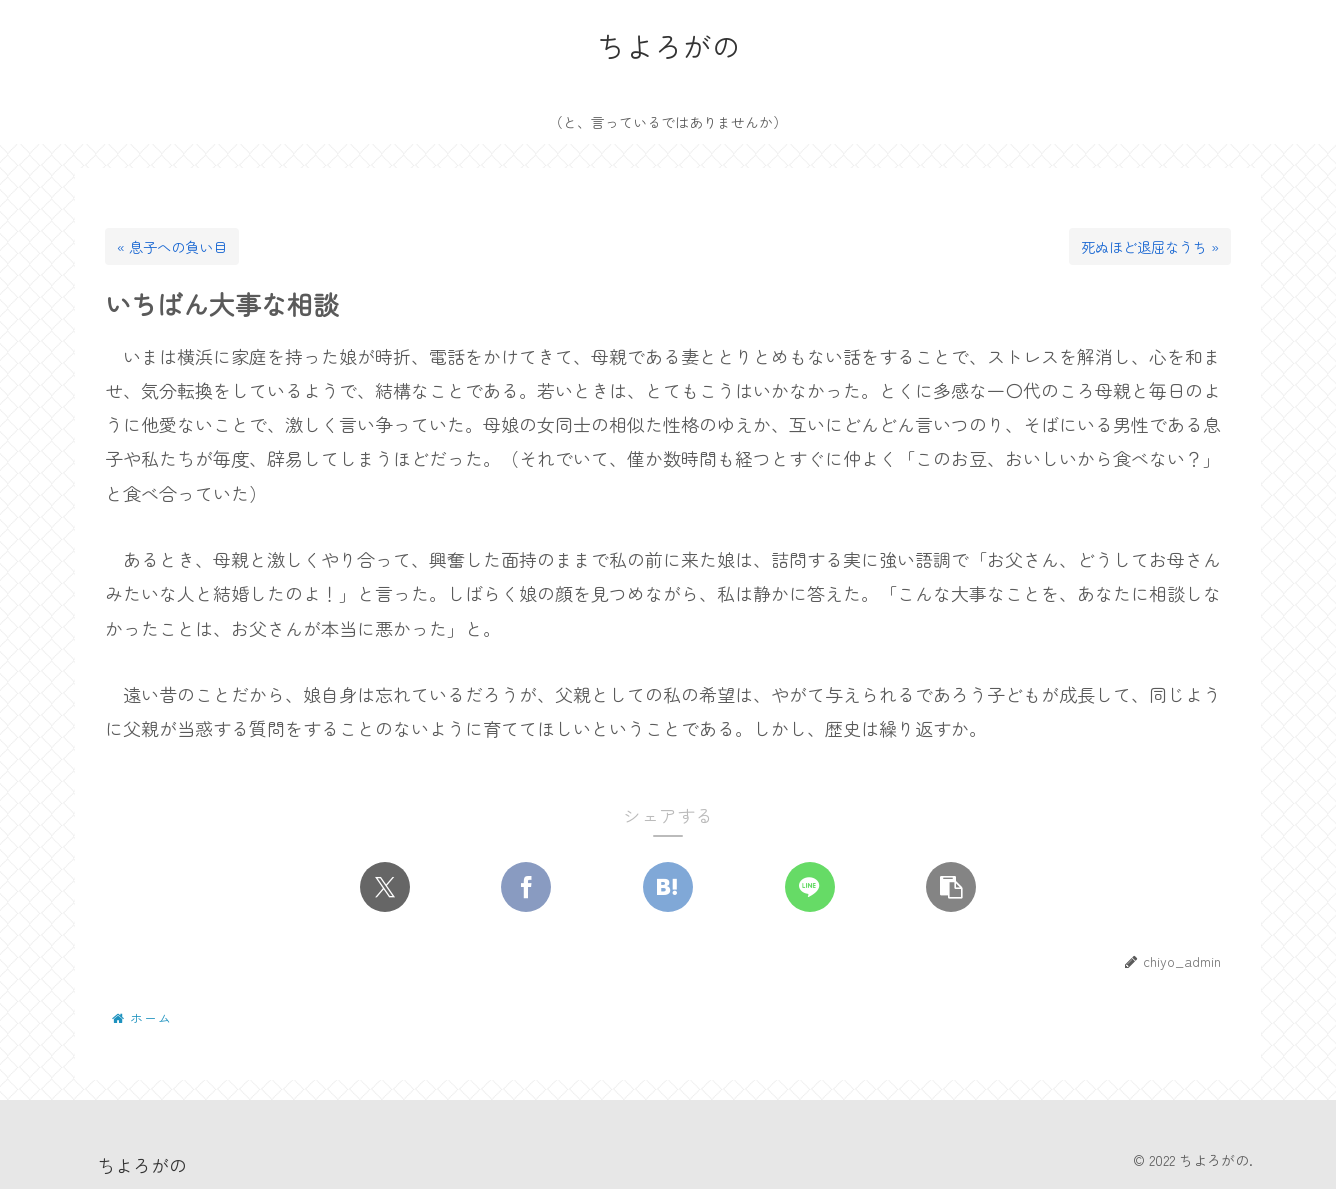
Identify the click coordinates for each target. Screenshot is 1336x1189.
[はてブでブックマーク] (668, 888)
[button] (951, 888)
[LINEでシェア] (810, 888)
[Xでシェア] (385, 888)
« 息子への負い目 (172, 246)
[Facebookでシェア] (526, 888)
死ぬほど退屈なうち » (1150, 246)
